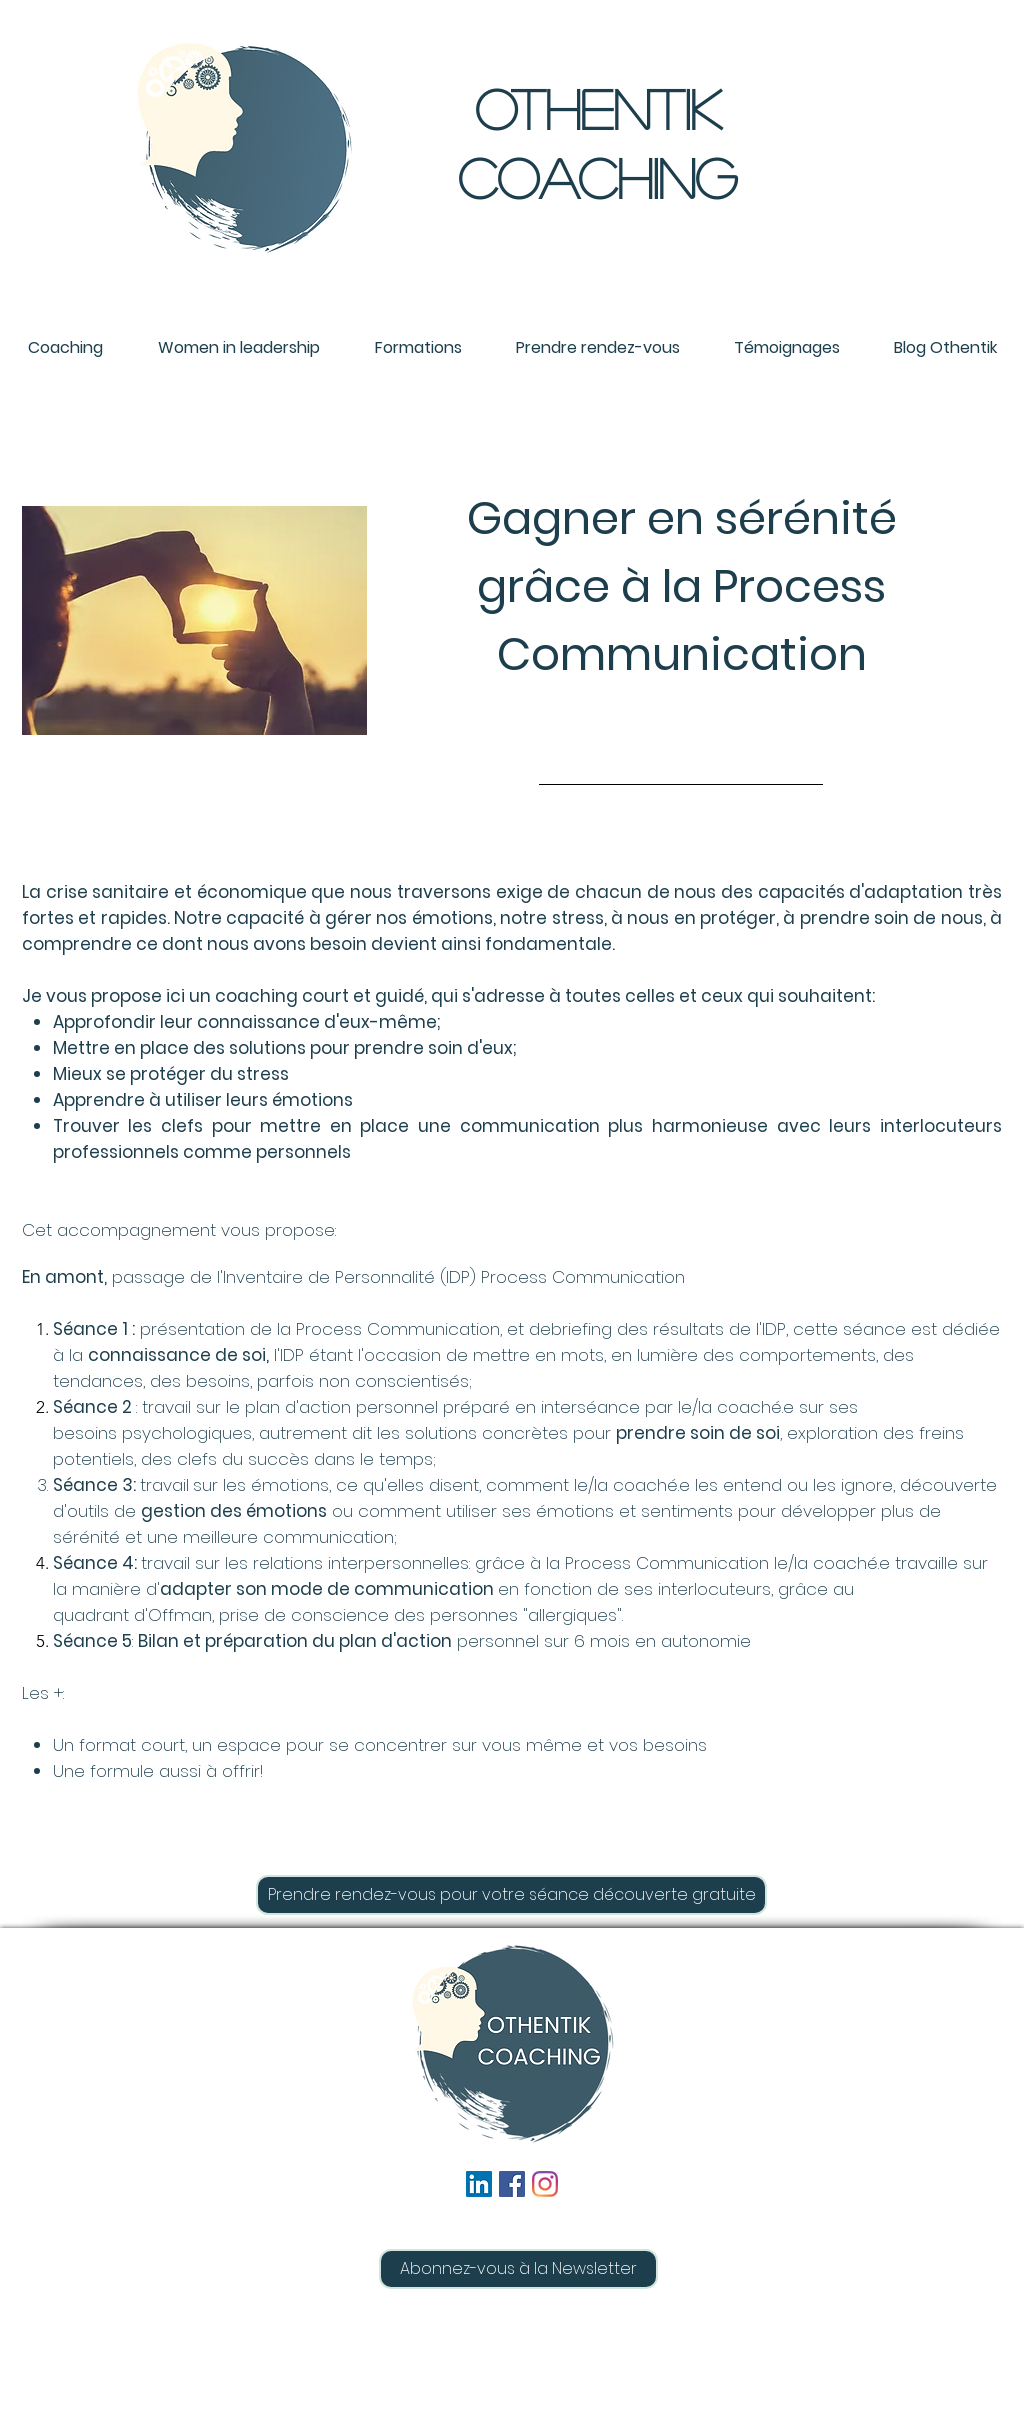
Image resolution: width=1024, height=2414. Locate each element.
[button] (518, 2269)
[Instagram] (545, 2184)
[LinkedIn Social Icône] (479, 2184)
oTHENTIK (598, 108)
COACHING (597, 177)
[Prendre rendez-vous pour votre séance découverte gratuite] (511, 1895)
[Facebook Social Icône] (512, 2184)
